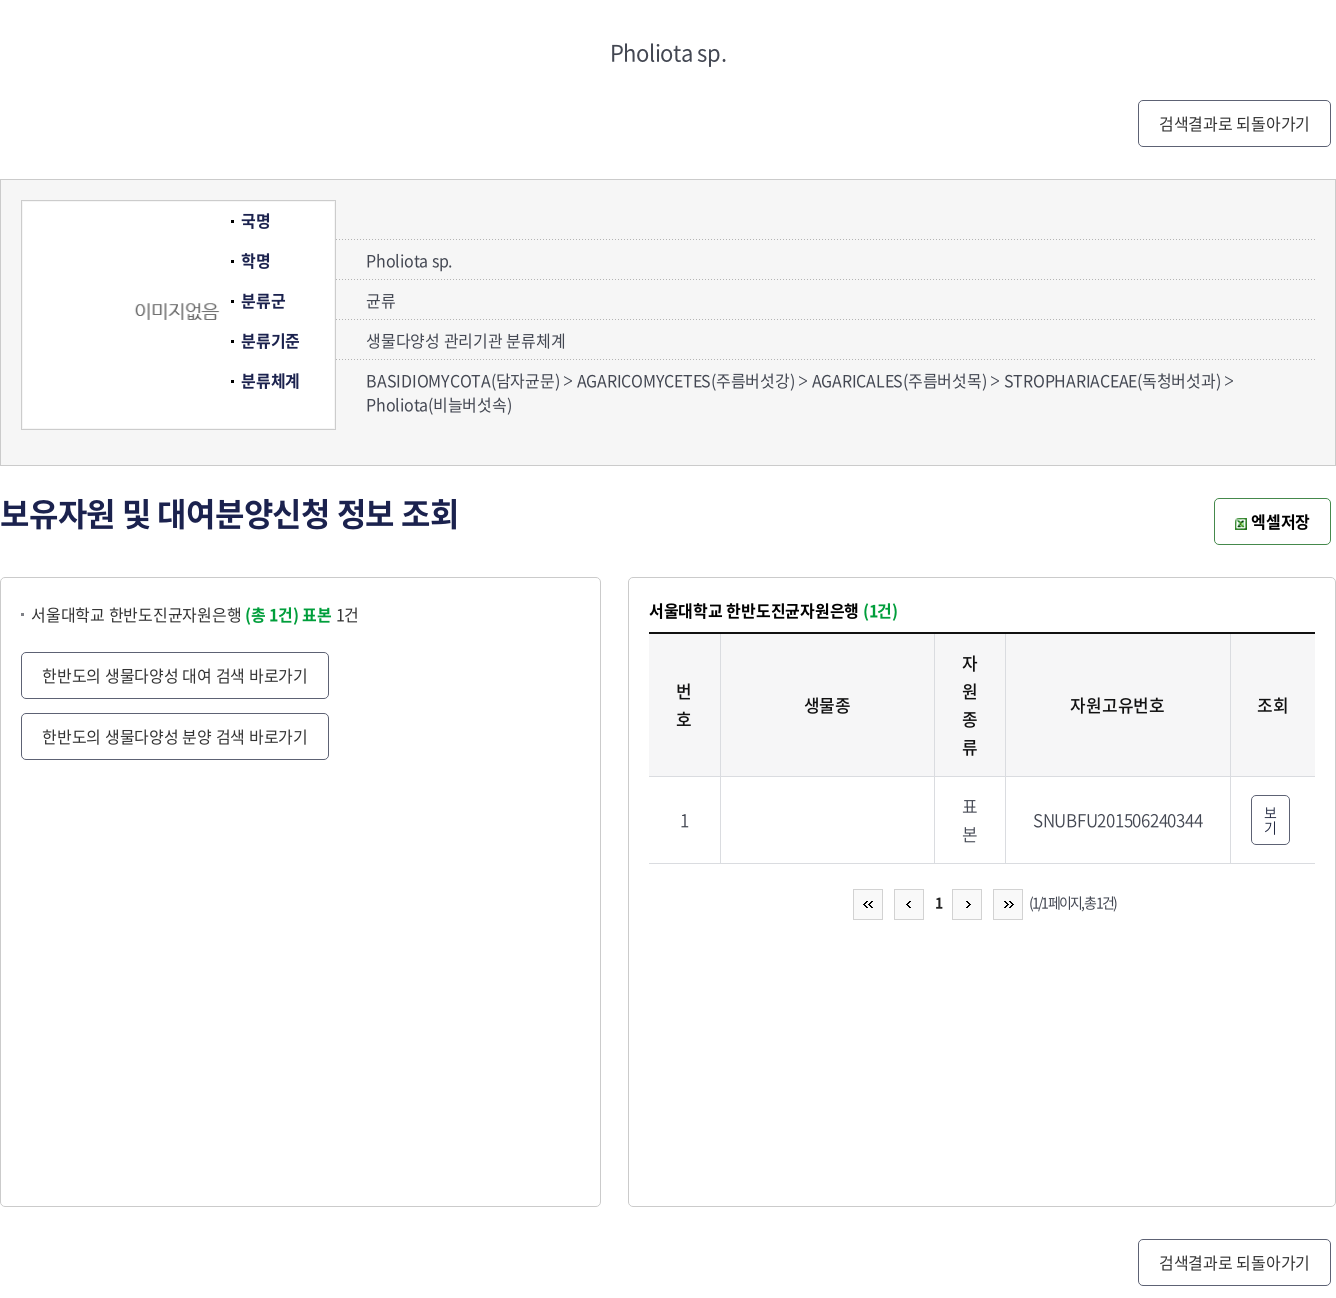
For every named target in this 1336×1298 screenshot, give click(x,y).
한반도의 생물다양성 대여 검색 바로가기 (175, 675)
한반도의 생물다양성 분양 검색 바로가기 (175, 736)
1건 (330, 614)
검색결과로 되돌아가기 (1234, 123)
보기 (1270, 819)
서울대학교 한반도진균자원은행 (165, 614)
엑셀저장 (1272, 521)
